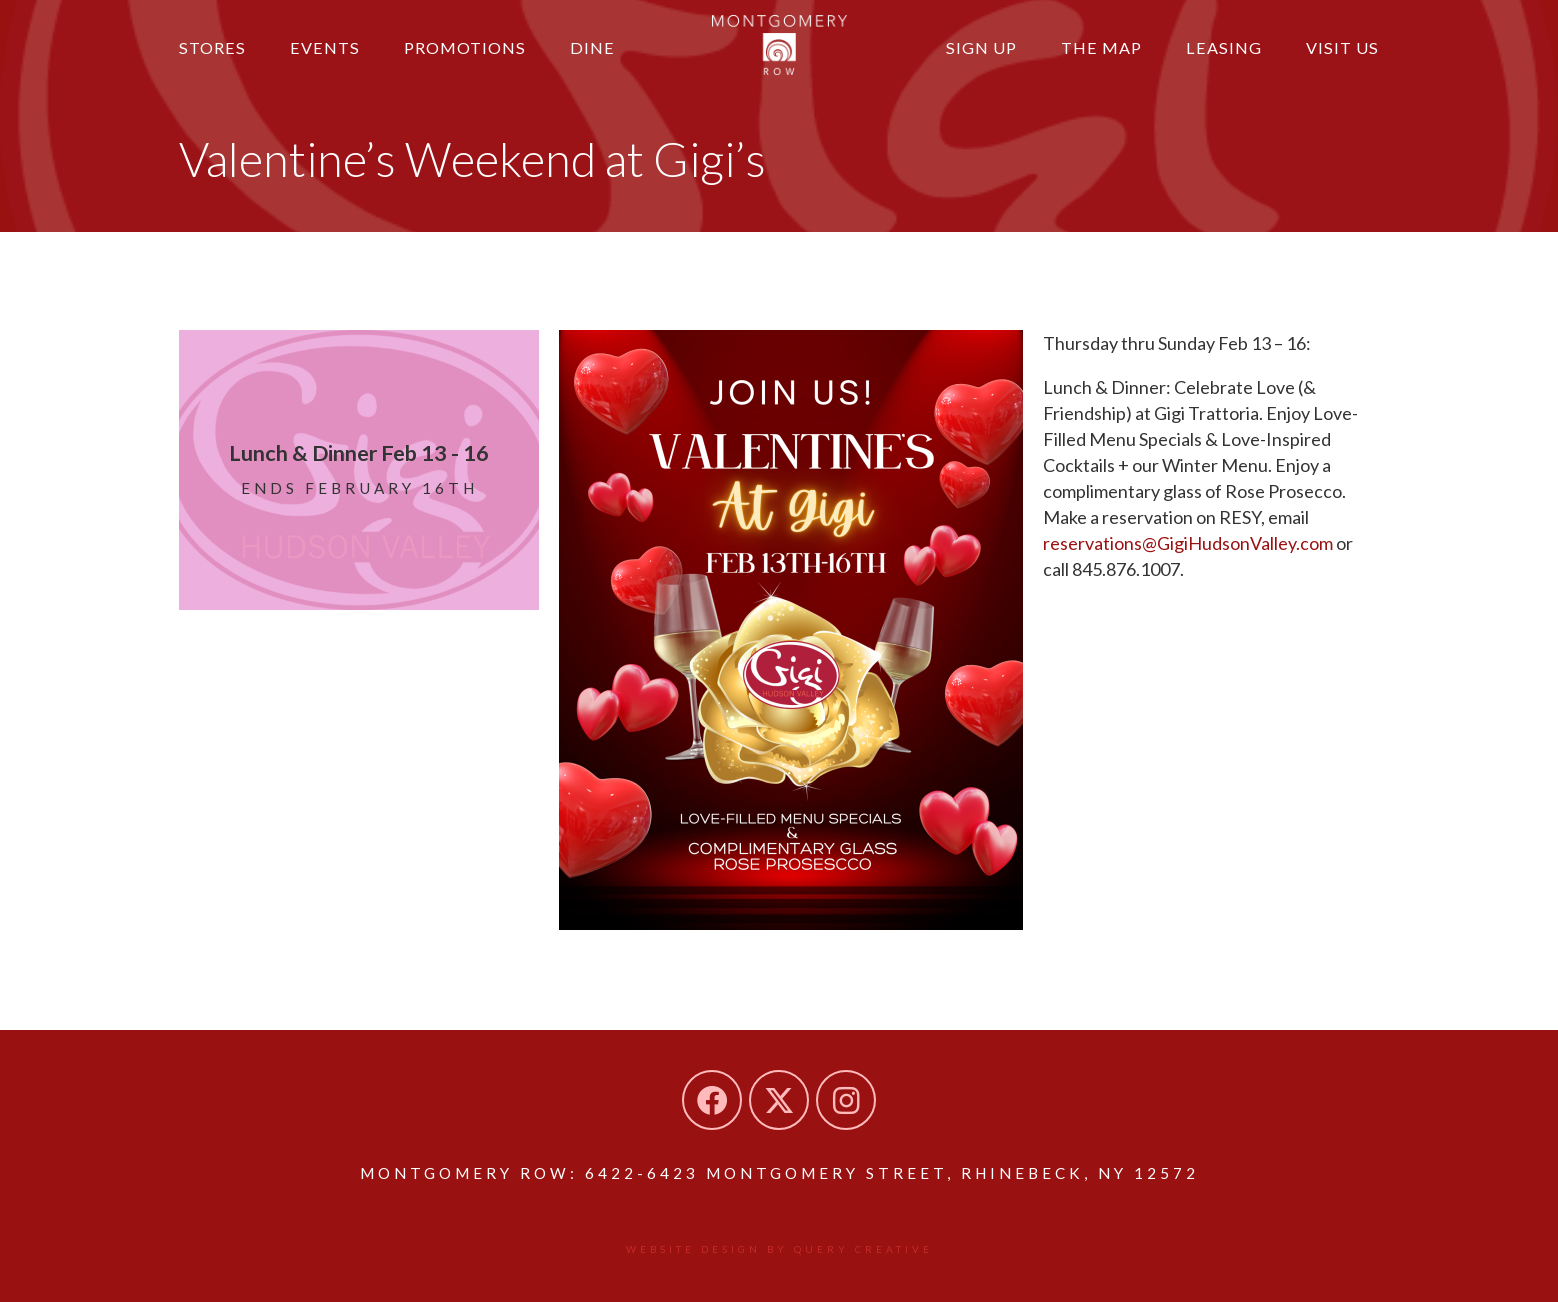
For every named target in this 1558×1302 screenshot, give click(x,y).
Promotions (465, 47)
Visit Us (1342, 47)
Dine (592, 47)
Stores (212, 47)
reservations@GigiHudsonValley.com (1188, 543)
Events (325, 47)
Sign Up (981, 47)
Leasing (1224, 47)
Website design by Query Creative (779, 1249)
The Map (1101, 47)
